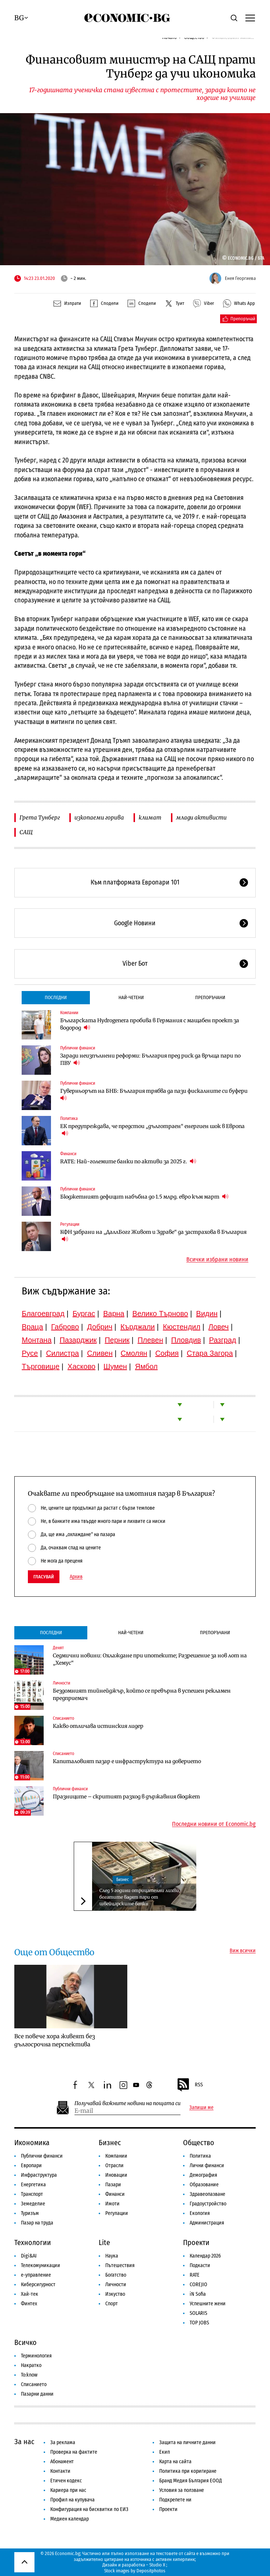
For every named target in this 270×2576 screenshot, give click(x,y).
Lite (104, 2242)
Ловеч (218, 1327)
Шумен (115, 1366)
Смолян (134, 1353)
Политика (69, 1118)
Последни (56, 997)
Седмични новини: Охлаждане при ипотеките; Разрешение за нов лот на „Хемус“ (150, 1659)
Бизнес (122, 1879)
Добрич (99, 1327)
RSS (189, 2085)
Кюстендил (181, 1327)
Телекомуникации (40, 2265)
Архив (76, 1576)
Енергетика (33, 2185)
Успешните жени (208, 2304)
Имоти (112, 2204)
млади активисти (201, 817)
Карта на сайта (175, 2461)
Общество (198, 2142)
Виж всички (243, 1950)
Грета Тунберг (39, 817)
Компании (69, 1012)
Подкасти (200, 2265)
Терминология (36, 2356)
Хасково (81, 1366)
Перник (117, 1340)
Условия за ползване (181, 2490)
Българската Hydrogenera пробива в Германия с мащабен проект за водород (149, 1024)
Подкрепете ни (175, 2500)
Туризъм (30, 2213)
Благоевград (43, 1313)
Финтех (29, 2304)
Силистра (62, 1353)
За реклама (62, 2442)
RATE (195, 2275)
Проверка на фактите (73, 2452)
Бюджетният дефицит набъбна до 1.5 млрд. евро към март (144, 1196)
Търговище (40, 1366)
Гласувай (43, 1576)
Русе (30, 1353)
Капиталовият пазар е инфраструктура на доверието (127, 1761)
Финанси (68, 1153)
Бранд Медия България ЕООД (190, 2481)
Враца (32, 1327)
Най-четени (131, 997)
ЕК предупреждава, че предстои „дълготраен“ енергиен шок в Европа (152, 1130)
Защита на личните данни (187, 2442)
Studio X (157, 2565)
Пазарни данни (37, 2394)
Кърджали (137, 1327)
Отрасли (114, 2165)
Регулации (69, 1224)
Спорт (111, 2304)
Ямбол (146, 1366)
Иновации (116, 2175)
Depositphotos (150, 2570)
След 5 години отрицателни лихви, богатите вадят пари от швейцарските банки (139, 1897)
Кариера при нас (68, 2490)
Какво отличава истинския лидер (98, 1726)
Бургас (84, 1313)
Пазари (113, 2185)
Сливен (100, 1353)
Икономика (32, 2142)
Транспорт (32, 2194)
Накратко (31, 2365)
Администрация (207, 2223)
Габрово (65, 1327)
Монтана (36, 1340)
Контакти (60, 2471)
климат (150, 817)
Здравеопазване (207, 2194)
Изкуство (115, 2294)
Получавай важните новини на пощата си (127, 2103)
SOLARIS (198, 2313)
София (167, 1353)
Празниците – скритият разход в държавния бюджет (126, 1796)
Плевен (150, 1340)
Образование (204, 2185)
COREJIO (198, 2284)
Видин (207, 1313)
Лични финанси (207, 2165)
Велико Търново (160, 1313)
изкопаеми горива (99, 817)
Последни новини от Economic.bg (214, 1824)
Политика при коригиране (187, 2471)
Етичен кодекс (66, 2481)
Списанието (63, 1718)
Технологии (32, 2242)
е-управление (36, 2275)
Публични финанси (77, 1048)
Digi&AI (29, 2256)
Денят (58, 1647)
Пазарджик (77, 1340)
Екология (200, 2213)
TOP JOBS (199, 2323)
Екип (164, 2452)
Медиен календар (69, 2519)
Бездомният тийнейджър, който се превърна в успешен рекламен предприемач (142, 1694)
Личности (61, 1683)
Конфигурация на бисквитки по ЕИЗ (89, 2509)
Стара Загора (210, 1353)
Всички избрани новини (217, 1259)
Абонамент (62, 2461)
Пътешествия (120, 2265)
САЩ (26, 832)
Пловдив (186, 1340)
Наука (111, 2256)
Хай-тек (29, 2294)
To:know (29, 2375)
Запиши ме (201, 2107)
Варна (113, 1313)
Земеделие (33, 2204)
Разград (222, 1340)
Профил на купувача (72, 2500)
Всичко (25, 2342)
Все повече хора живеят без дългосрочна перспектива (54, 2040)
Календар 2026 (205, 2256)
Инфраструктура (39, 2175)
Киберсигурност (38, 2284)
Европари (31, 2165)
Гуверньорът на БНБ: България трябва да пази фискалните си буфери (154, 1094)
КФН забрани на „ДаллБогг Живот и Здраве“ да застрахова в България (153, 1236)
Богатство (115, 2275)
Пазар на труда (37, 2223)
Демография (203, 2175)
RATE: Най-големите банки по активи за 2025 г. (128, 1161)
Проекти (196, 2242)
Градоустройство (208, 2204)
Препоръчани (210, 997)
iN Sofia (198, 2294)
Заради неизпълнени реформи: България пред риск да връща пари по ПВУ (150, 1059)
